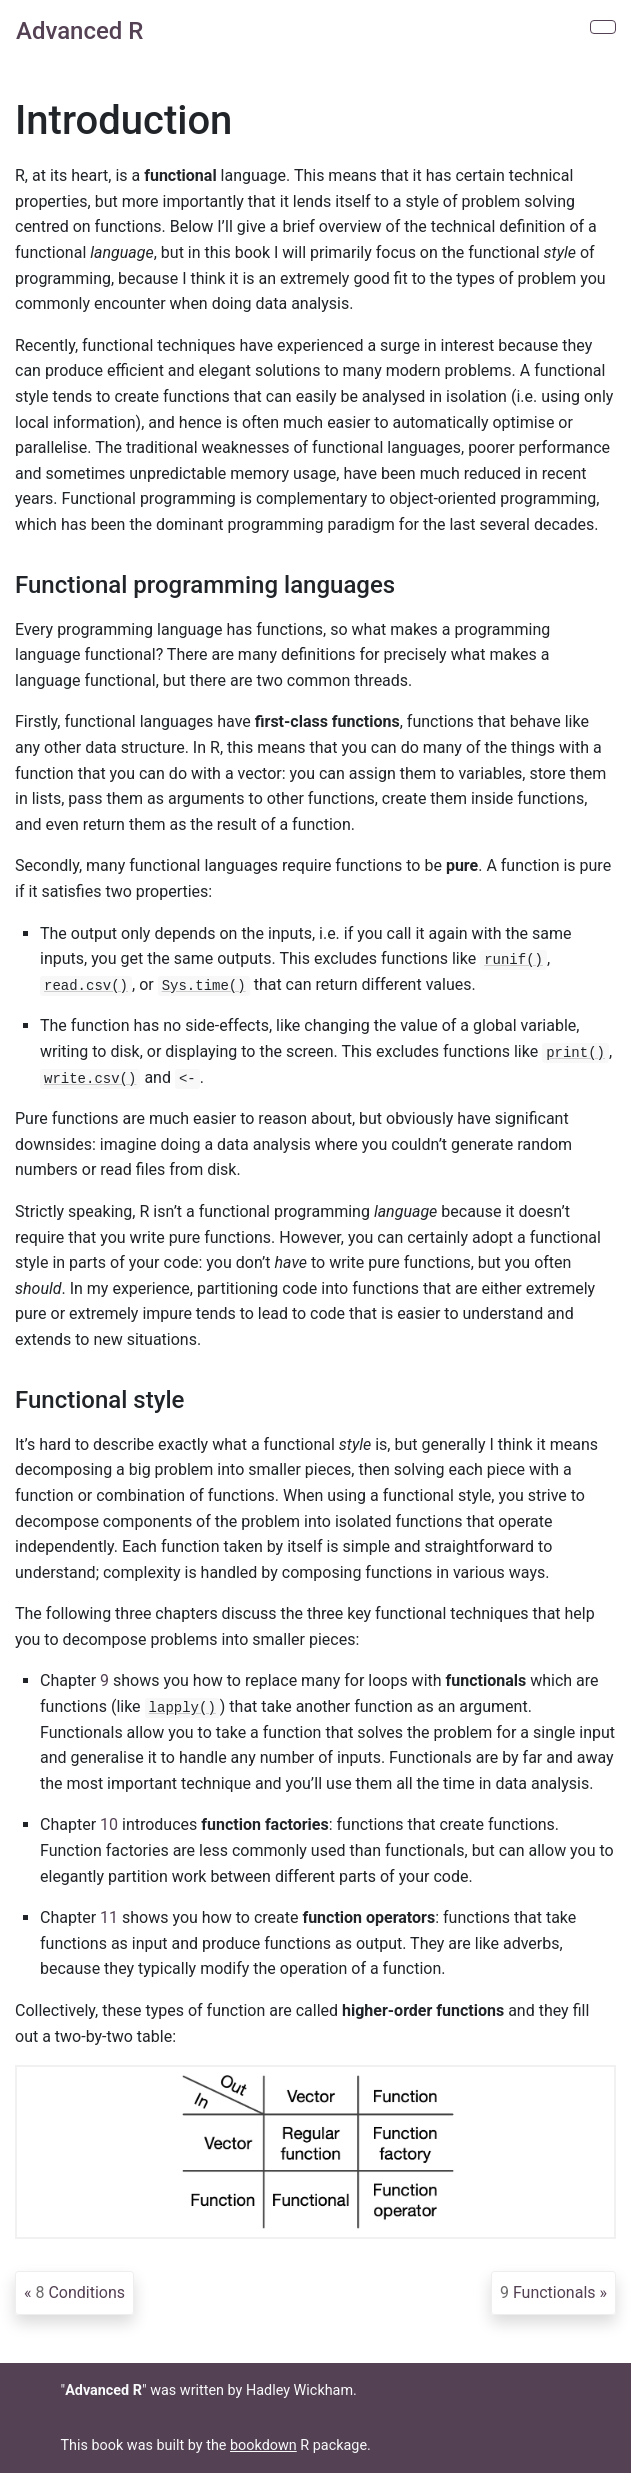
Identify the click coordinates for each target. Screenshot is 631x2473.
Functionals (548, 2292)
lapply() (182, 1708)
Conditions (80, 2292)
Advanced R (79, 31)
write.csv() (90, 1079)
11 (109, 1917)
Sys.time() (204, 986)
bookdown (263, 2445)
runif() (513, 960)
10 (109, 1824)
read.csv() (86, 986)
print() (575, 1053)
